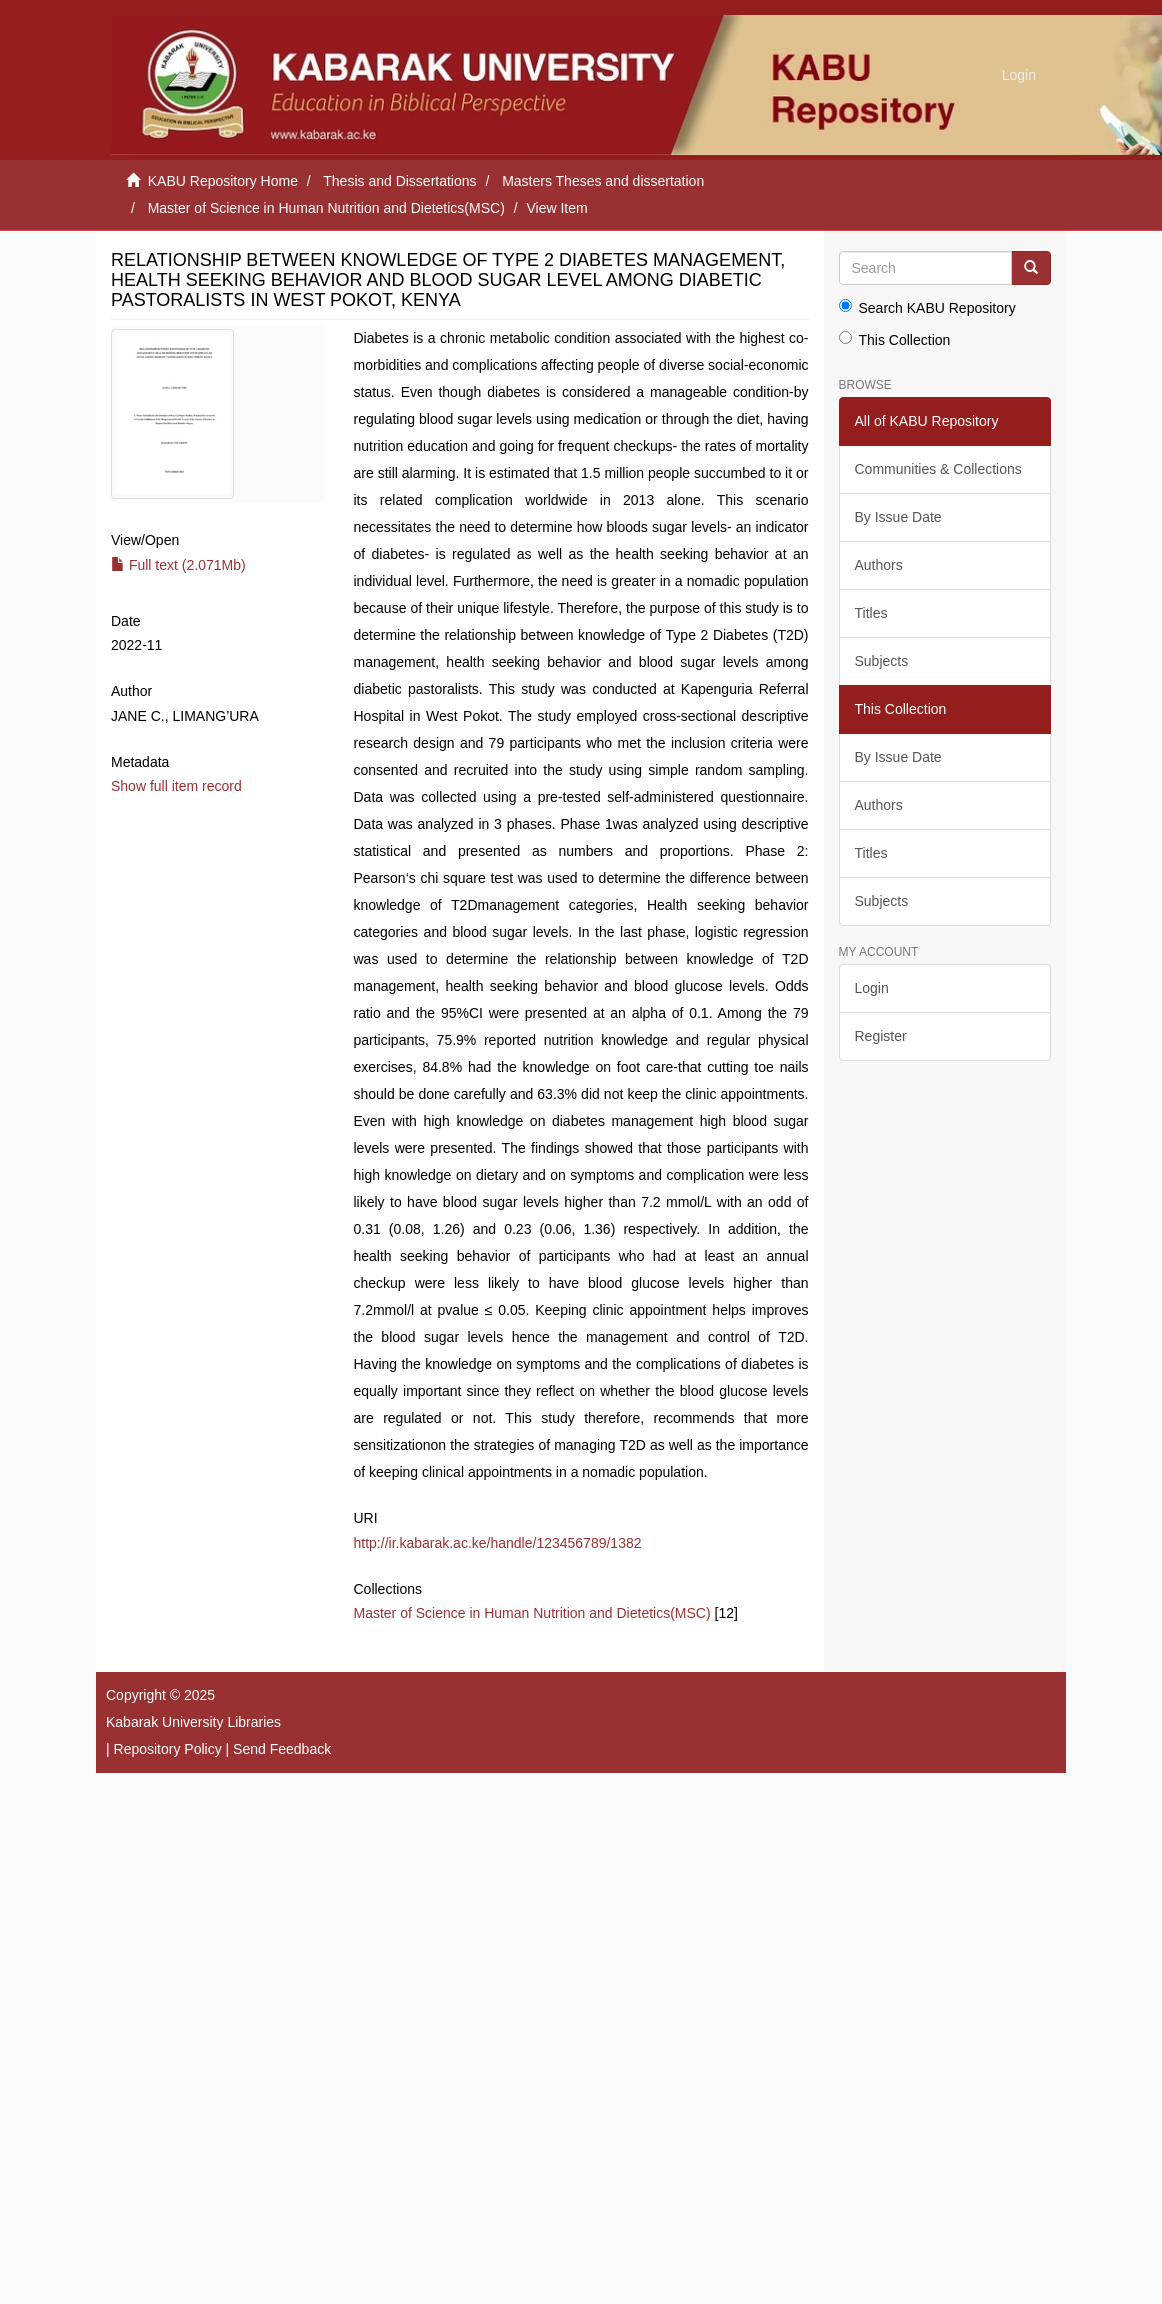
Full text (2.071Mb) (178, 565)
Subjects (882, 661)
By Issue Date (898, 517)
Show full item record (176, 786)
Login (872, 988)
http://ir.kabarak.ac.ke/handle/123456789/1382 (498, 1543)
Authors (879, 565)
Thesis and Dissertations (399, 181)
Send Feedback (282, 1749)
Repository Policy (168, 1749)
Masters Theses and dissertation (603, 181)
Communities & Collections (938, 469)
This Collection (895, 339)
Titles (871, 613)
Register (881, 1036)
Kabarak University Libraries (193, 1722)
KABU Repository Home (223, 181)
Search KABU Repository (927, 307)
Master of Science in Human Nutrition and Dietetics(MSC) (326, 208)
